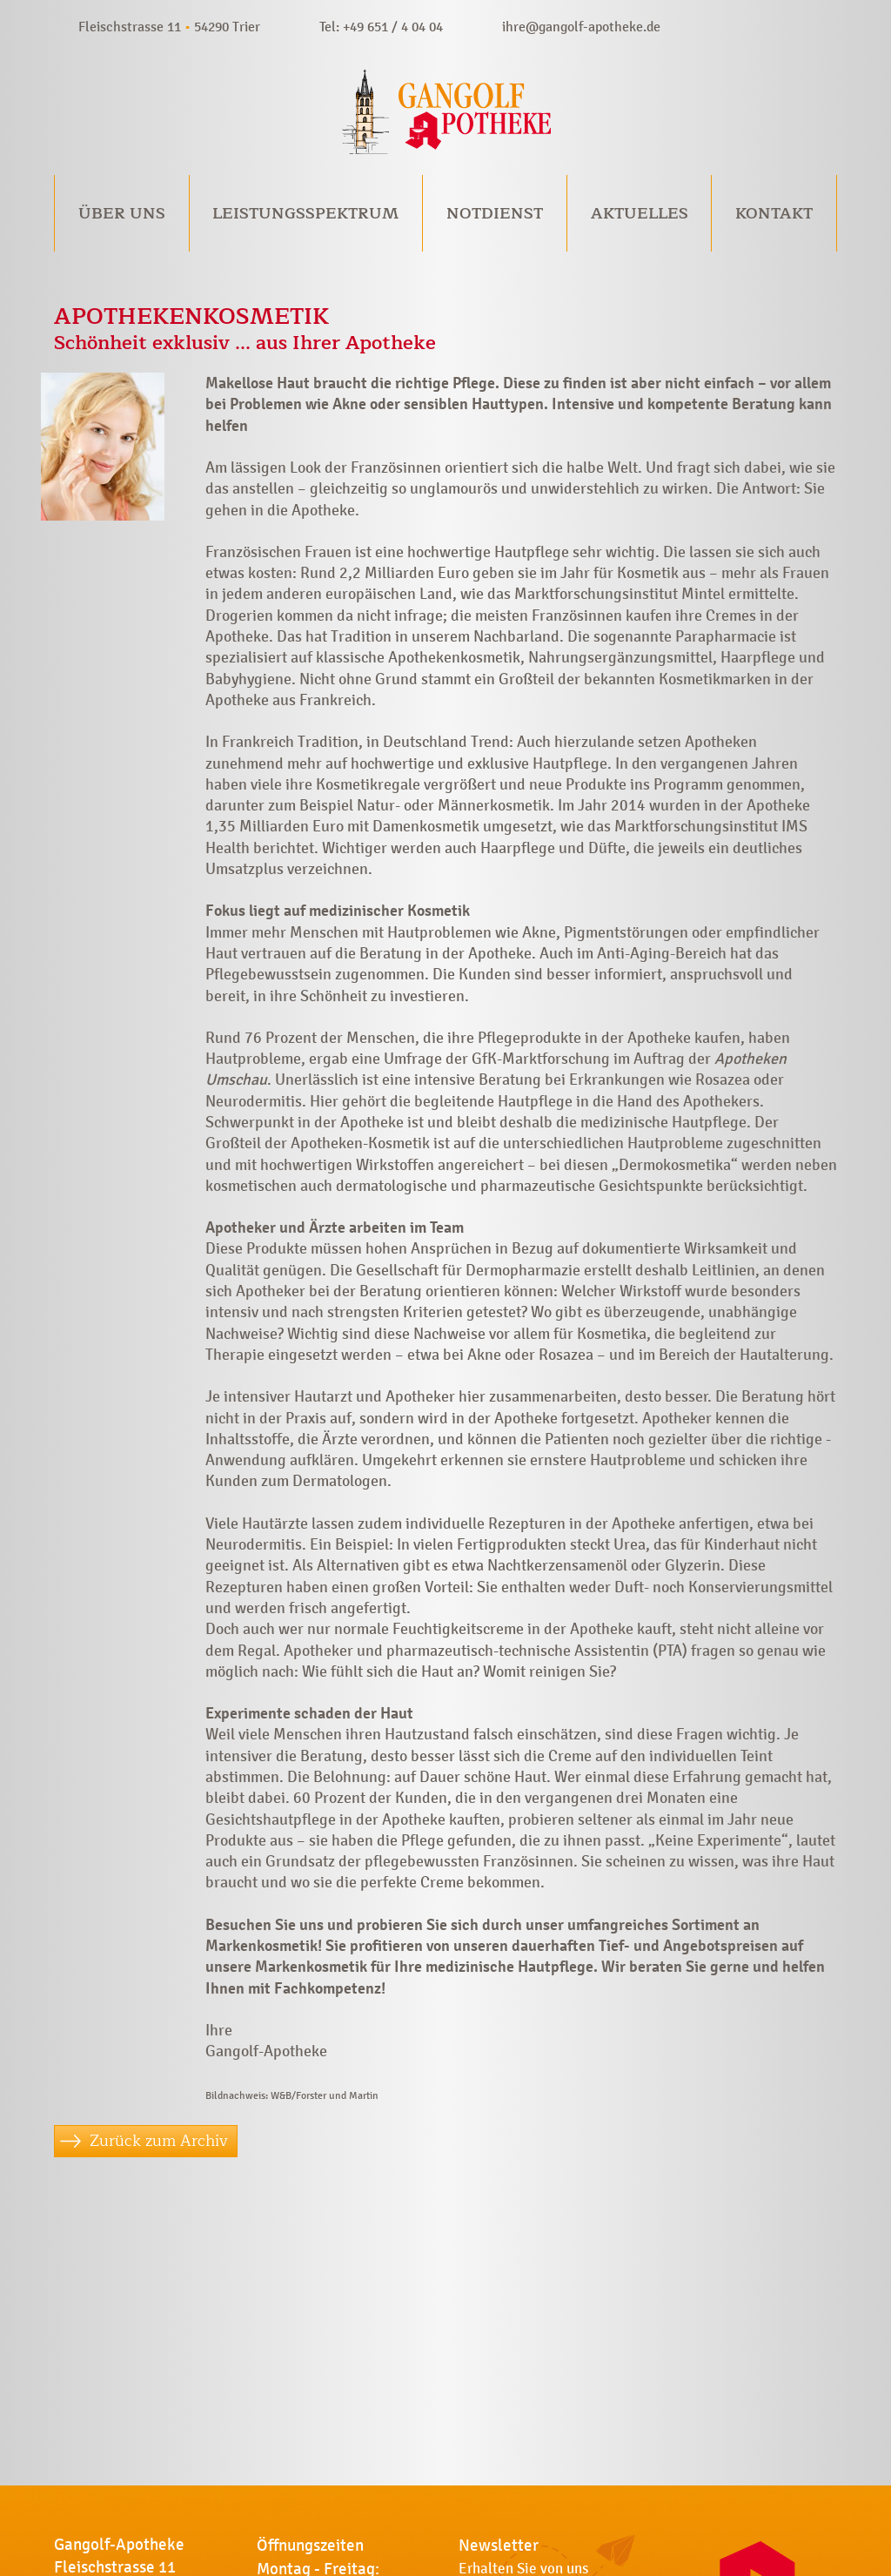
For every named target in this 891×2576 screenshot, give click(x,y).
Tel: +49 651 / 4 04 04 (381, 26)
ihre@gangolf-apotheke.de (581, 26)
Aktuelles (639, 213)
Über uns (121, 213)
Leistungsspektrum (305, 213)
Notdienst (494, 213)
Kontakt (774, 213)
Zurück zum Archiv (159, 2141)
